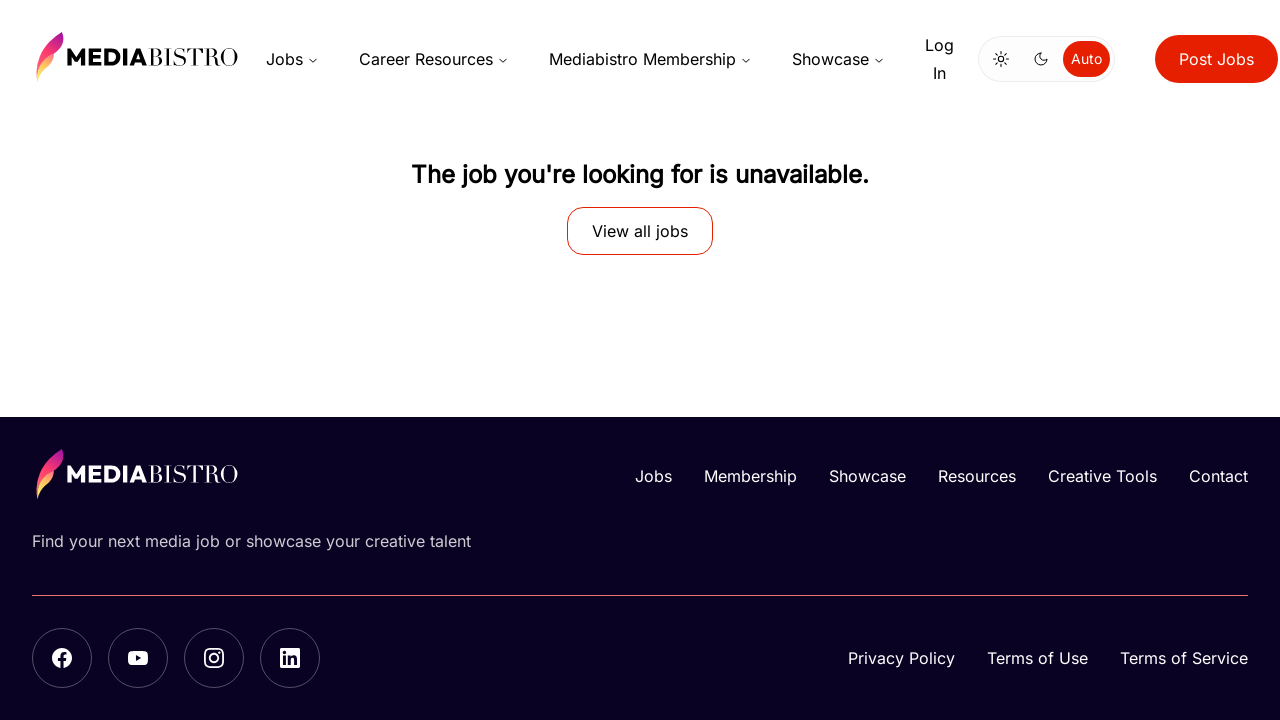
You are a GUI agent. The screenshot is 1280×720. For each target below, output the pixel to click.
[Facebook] (62, 658)
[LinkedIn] (290, 658)
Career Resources (434, 59)
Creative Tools (1102, 476)
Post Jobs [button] (1216, 59)
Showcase (838, 59)
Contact (1218, 476)
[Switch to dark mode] (1041, 59)
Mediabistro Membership (650, 59)
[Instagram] (214, 658)
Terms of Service (1184, 658)
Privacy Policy (901, 658)
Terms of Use (1037, 658)
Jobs (292, 59)
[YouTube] (138, 658)
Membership (750, 476)
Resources (977, 476)
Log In (939, 59)
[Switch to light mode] (1001, 59)
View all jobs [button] (640, 231)
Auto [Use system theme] (1086, 58)
